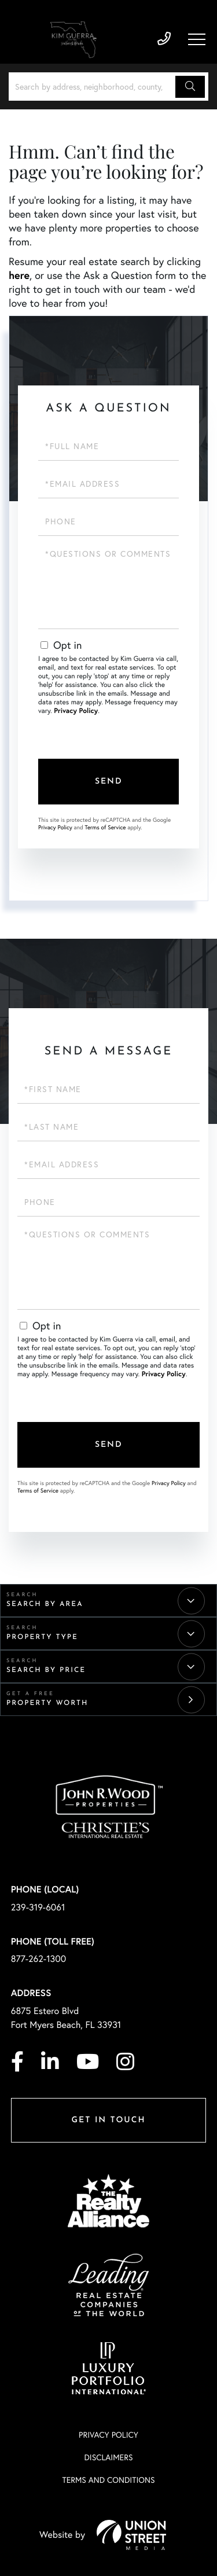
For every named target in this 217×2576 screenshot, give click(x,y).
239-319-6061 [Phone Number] (164, 39)
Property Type (42, 1637)
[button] (190, 87)
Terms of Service (105, 827)
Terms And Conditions (108, 2479)
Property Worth (47, 1703)
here (19, 275)
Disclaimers (108, 2457)
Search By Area (44, 1604)
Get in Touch (108, 2120)
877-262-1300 (39, 1959)
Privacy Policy (76, 711)
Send (109, 781)
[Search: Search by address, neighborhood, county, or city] (93, 87)
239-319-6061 (38, 1907)
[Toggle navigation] (196, 39)
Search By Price (46, 1670)
